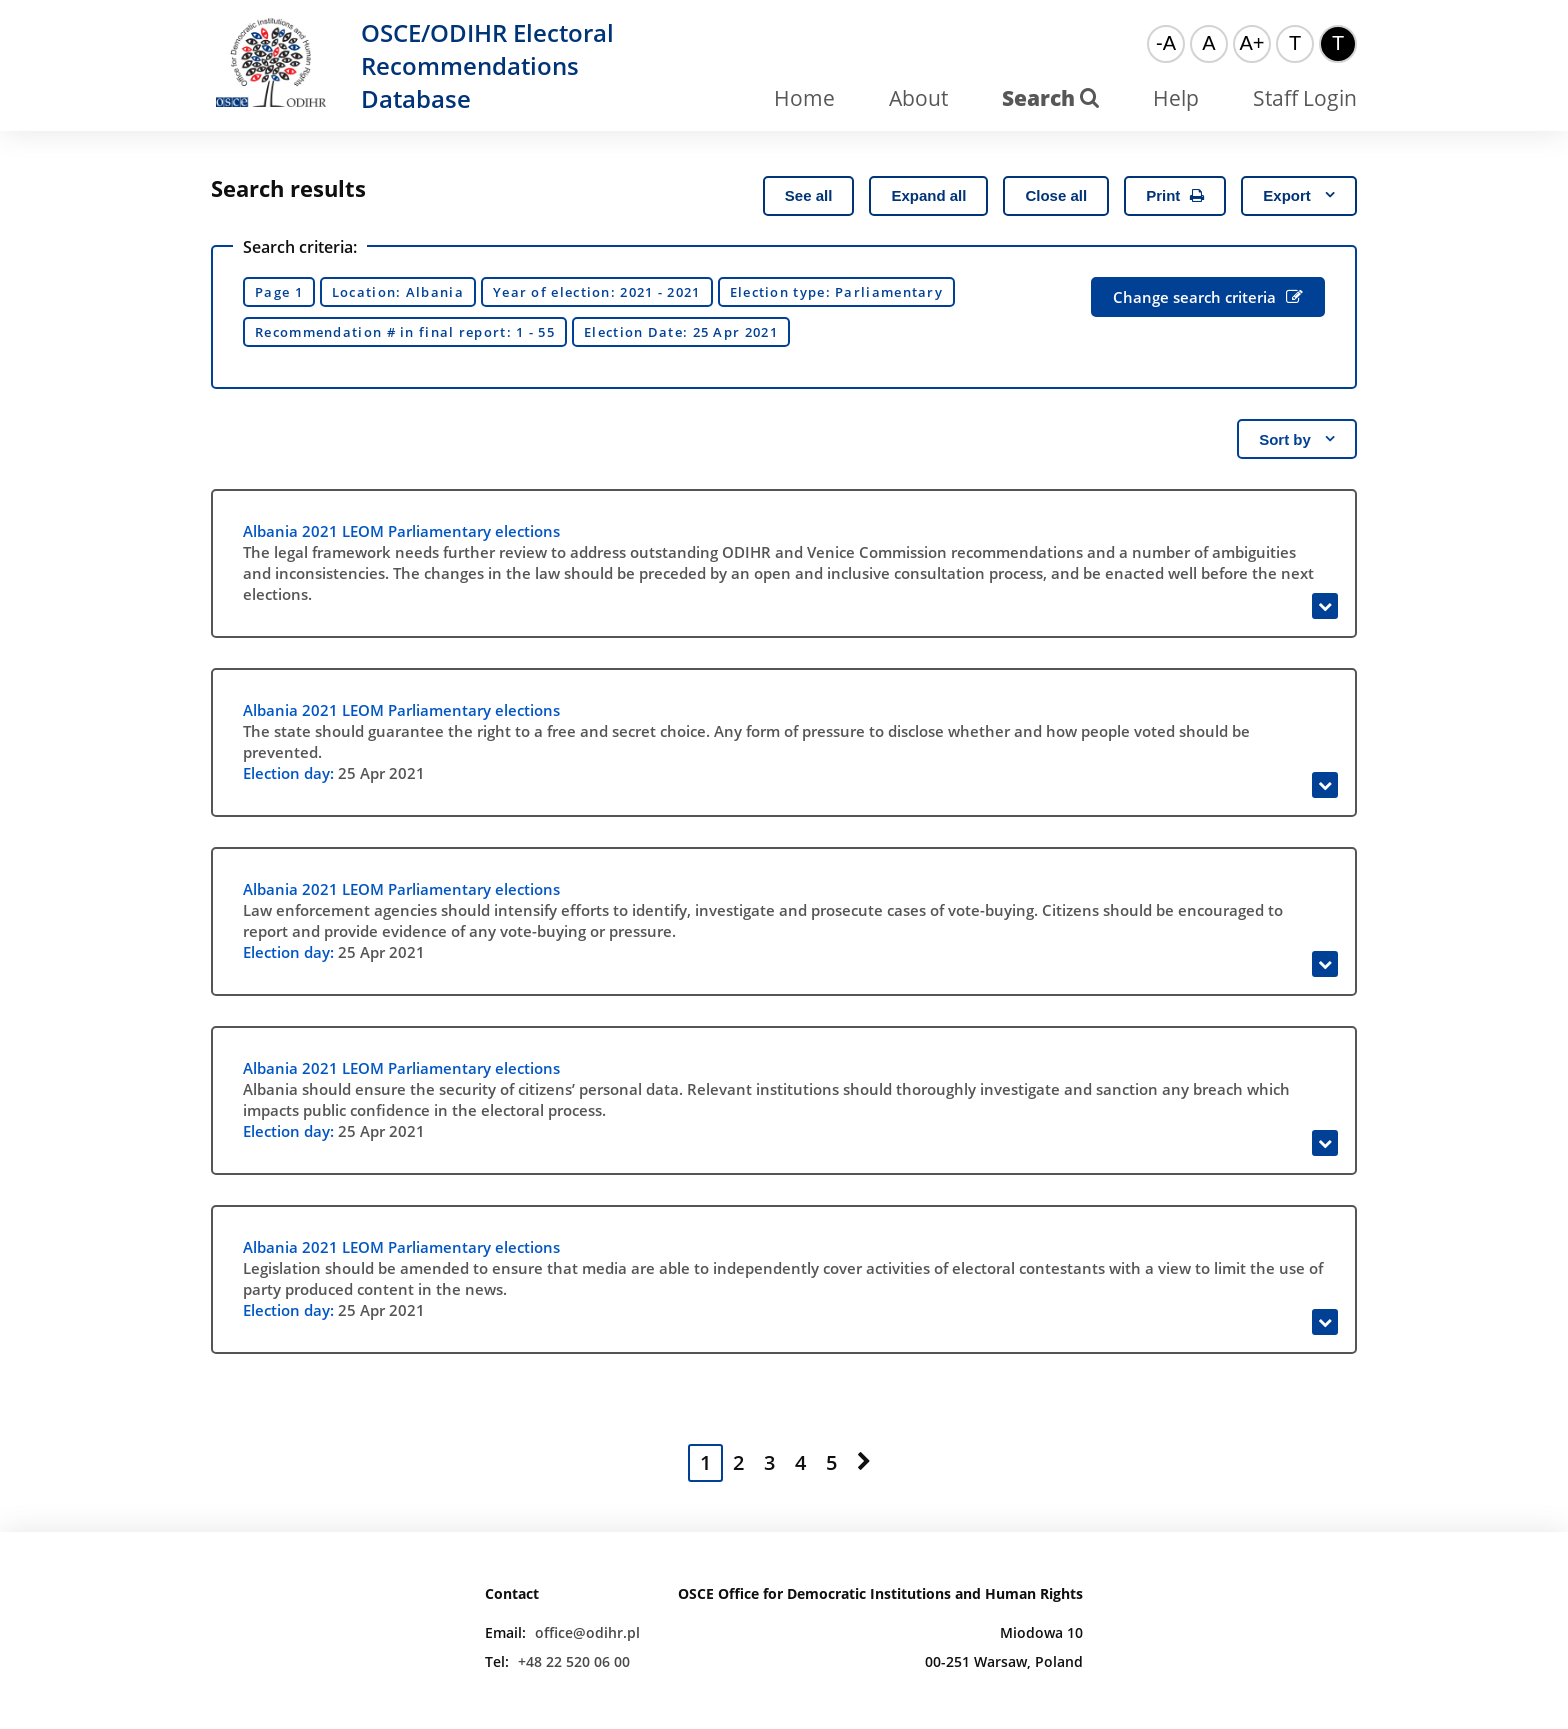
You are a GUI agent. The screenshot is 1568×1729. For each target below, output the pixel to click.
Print (1175, 195)
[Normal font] (1209, 44)
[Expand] (1325, 606)
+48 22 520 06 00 (574, 1661)
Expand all (928, 195)
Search (1050, 98)
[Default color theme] (1295, 44)
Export (1299, 195)
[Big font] (1252, 44)
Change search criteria (1208, 297)
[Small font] (1166, 44)
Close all (1056, 195)
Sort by (1297, 439)
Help (1176, 98)
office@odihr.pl (587, 1632)
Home (804, 98)
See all (809, 195)
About (918, 98)
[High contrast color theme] (1338, 44)
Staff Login (1305, 98)
